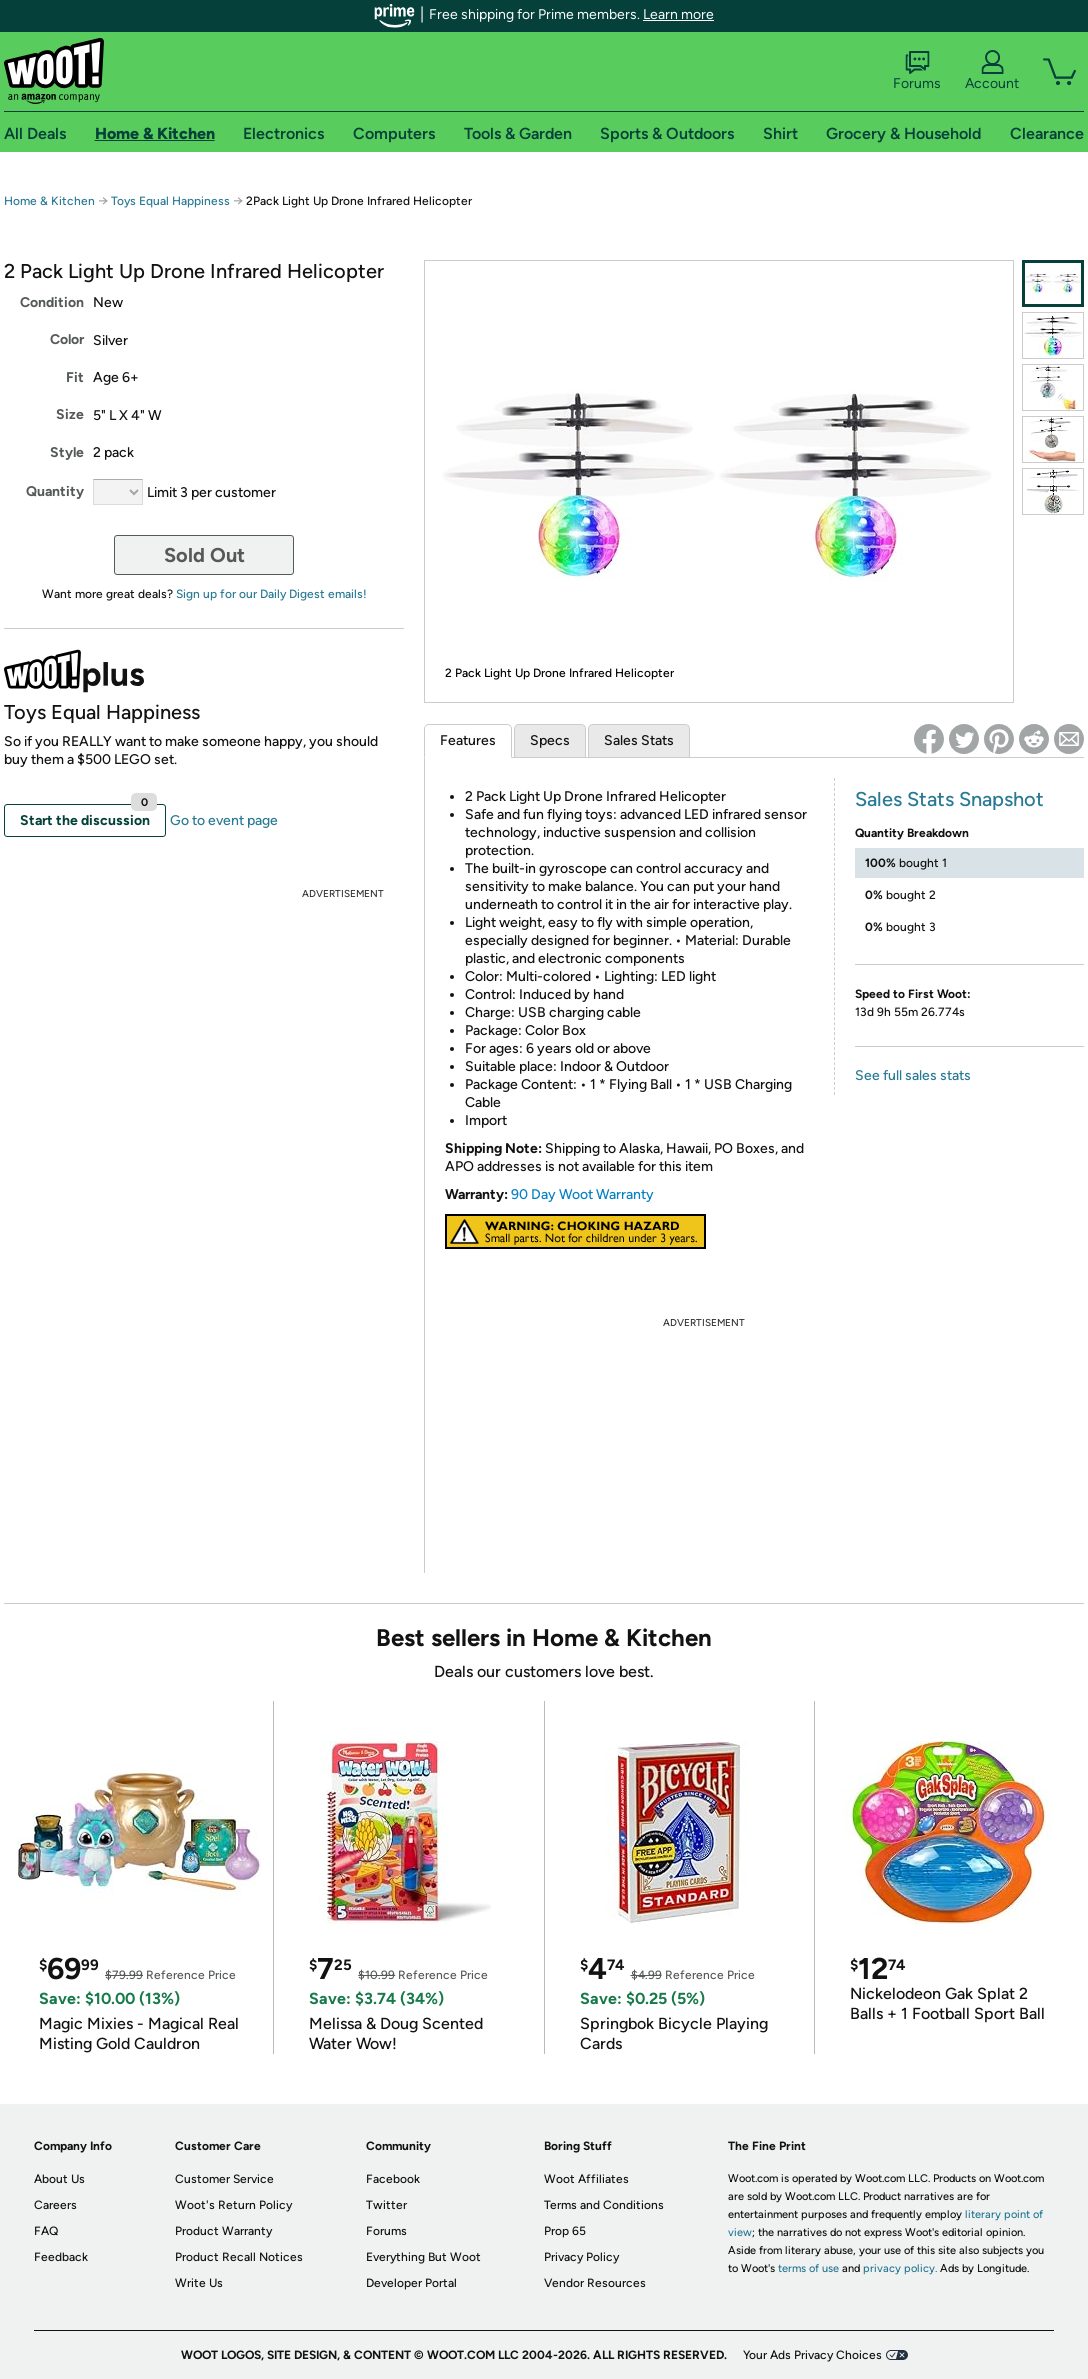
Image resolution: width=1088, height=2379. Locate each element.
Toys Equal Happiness (170, 201)
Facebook (393, 2179)
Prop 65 (565, 2231)
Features (468, 740)
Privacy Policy (581, 2257)
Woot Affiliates (586, 2179)
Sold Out (204, 555)
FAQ (46, 2231)
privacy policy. (900, 2268)
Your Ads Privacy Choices (812, 2355)
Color (67, 339)
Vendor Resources (595, 2283)
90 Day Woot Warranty (582, 1194)
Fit (75, 377)
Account (992, 71)
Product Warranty (223, 2231)
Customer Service (224, 2179)
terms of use (808, 2268)
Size (70, 414)
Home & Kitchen (49, 201)
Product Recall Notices (239, 2257)
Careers (55, 2205)
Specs (550, 740)
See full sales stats (913, 1075)
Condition (52, 302)
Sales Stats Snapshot (949, 799)
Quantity (55, 491)
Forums (917, 71)
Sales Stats (639, 740)
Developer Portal (411, 2283)
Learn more (678, 14)
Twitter (386, 2205)
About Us (59, 2179)
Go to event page (224, 820)
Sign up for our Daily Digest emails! (271, 594)
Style (67, 452)
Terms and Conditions (604, 2205)
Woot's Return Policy (233, 2205)
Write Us (199, 2283)
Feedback (61, 2257)
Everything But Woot (423, 2257)
